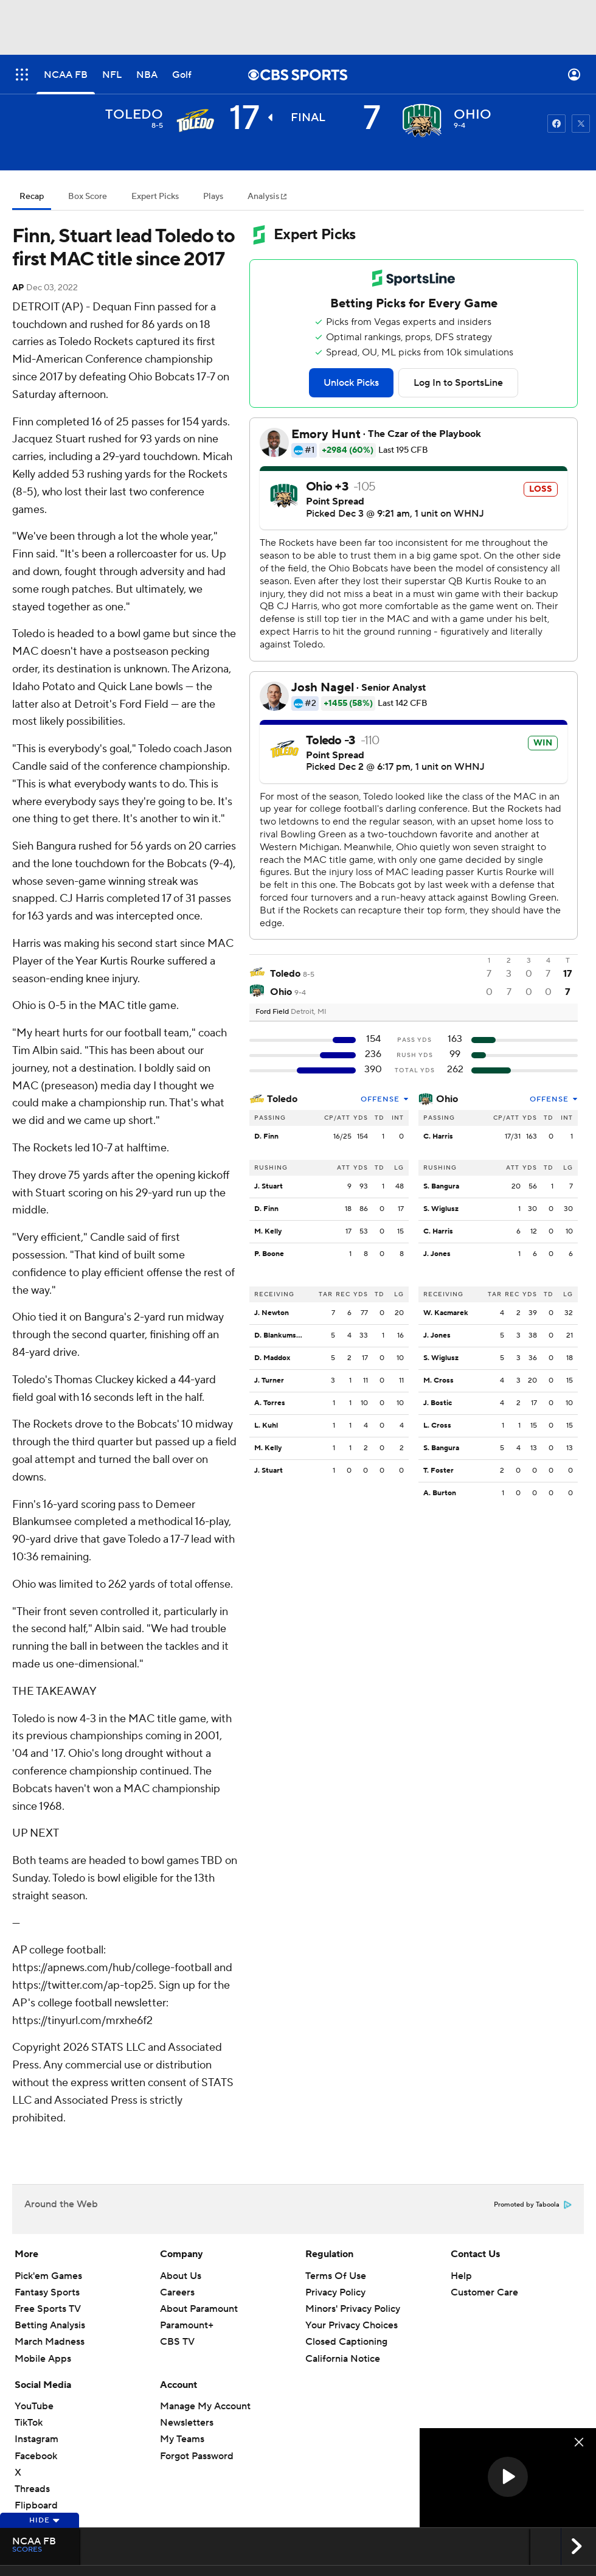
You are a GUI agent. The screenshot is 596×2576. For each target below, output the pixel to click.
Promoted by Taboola (533, 2205)
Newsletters (186, 2423)
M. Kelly (268, 1231)
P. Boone (269, 1253)
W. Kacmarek (445, 1313)
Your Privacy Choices (351, 2325)
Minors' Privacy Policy (352, 2309)
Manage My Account (205, 2406)
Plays (213, 196)
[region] (508, 2477)
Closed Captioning (346, 2342)
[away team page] (194, 120)
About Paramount (199, 2309)
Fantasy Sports (47, 2292)
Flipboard (36, 2505)
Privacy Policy (335, 2292)
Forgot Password (197, 2456)
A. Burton (439, 1493)
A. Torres (269, 1403)
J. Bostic (437, 1403)
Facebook (36, 2456)
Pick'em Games (48, 2276)
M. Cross (438, 1380)
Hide (44, 2520)
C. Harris (438, 1136)
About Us (180, 2276)
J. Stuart (268, 1186)
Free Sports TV (48, 2309)
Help (461, 2276)
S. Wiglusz (441, 1208)
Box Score (87, 196)
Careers (177, 2292)
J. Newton (271, 1313)
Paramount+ (186, 2325)
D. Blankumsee (279, 1335)
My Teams (182, 2439)
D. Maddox (272, 1358)
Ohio (447, 1099)
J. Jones (437, 1253)
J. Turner (269, 1380)
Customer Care (484, 2292)
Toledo (282, 1099)
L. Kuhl (266, 1425)
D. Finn (266, 1136)
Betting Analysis (50, 2325)
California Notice (342, 2359)
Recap (31, 196)
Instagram (36, 2439)
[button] (508, 2477)
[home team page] (422, 120)
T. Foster (438, 1470)
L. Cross (437, 1425)
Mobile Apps (43, 2359)
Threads (32, 2489)
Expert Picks (155, 196)
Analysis (264, 196)
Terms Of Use (335, 2276)
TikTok (29, 2423)
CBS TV (177, 2342)
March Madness (50, 2342)
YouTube (34, 2406)
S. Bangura (441, 1186)
